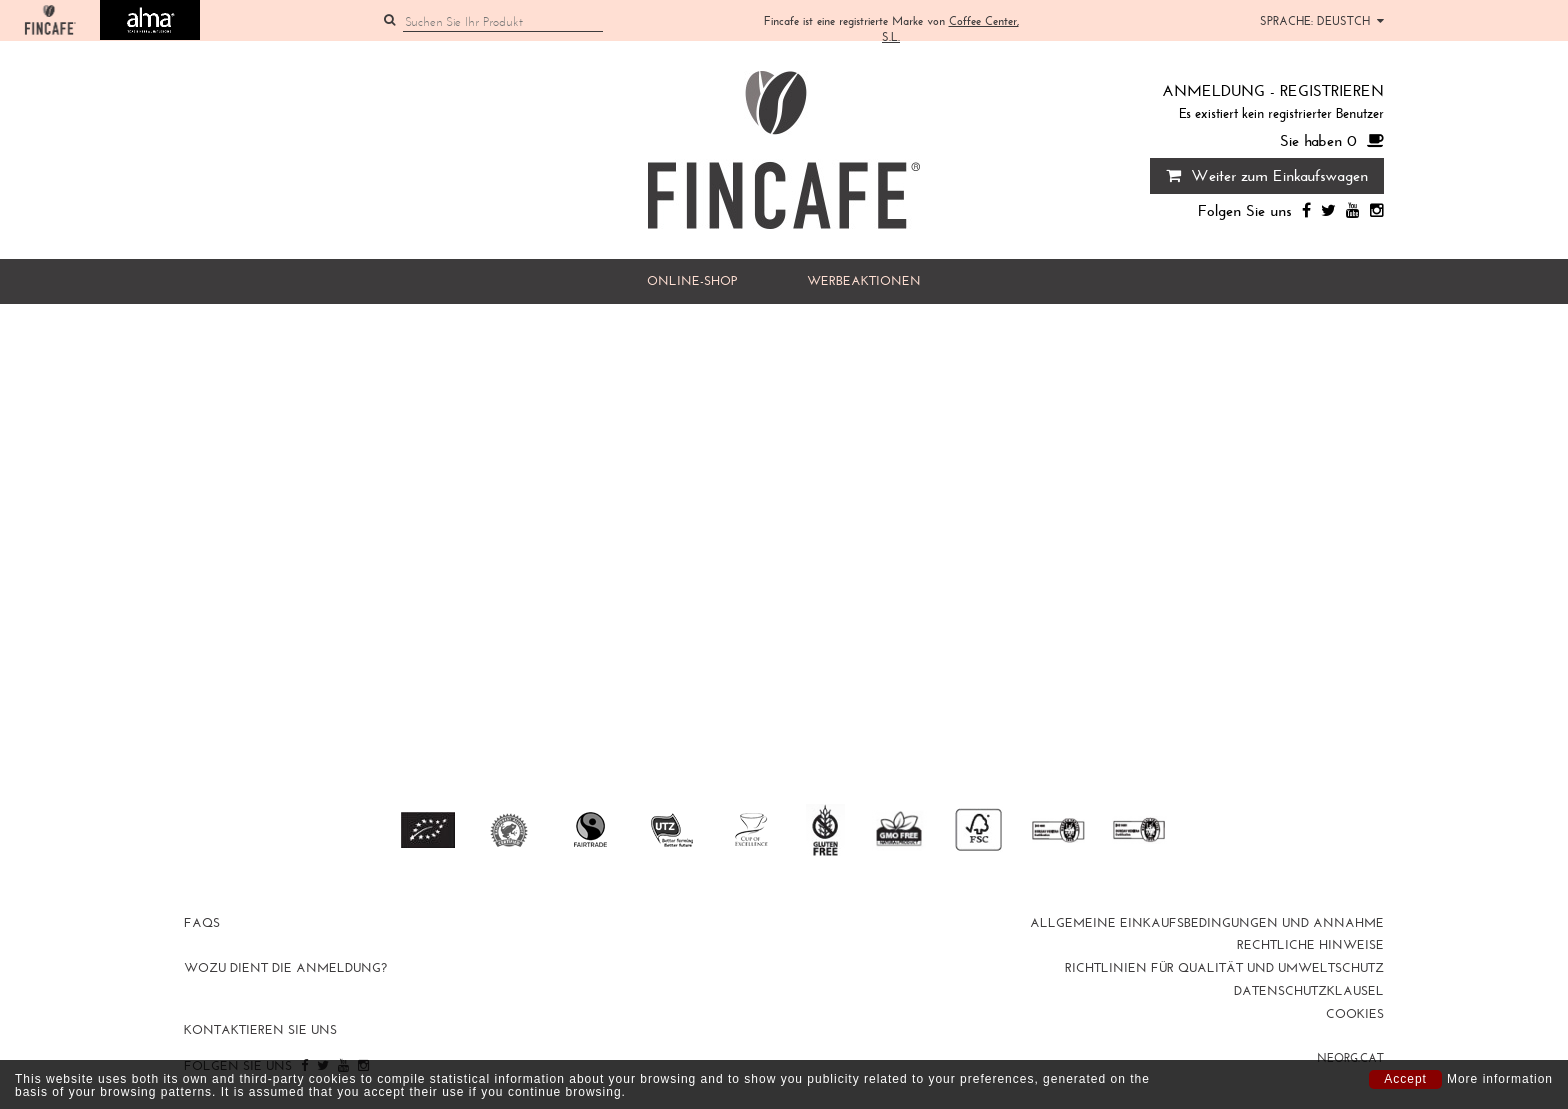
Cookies (1355, 1014)
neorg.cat (1350, 1058)
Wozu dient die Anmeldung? (285, 968)
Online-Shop (692, 281)
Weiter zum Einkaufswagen (1267, 175)
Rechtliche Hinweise (1310, 945)
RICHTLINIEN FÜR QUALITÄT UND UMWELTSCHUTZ (1224, 968)
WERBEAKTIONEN (864, 281)
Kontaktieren (260, 1030)
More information (1500, 1079)
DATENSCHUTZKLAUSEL (1309, 991)
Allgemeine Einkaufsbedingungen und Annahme (1207, 923)
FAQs (202, 923)
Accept (1405, 1079)
